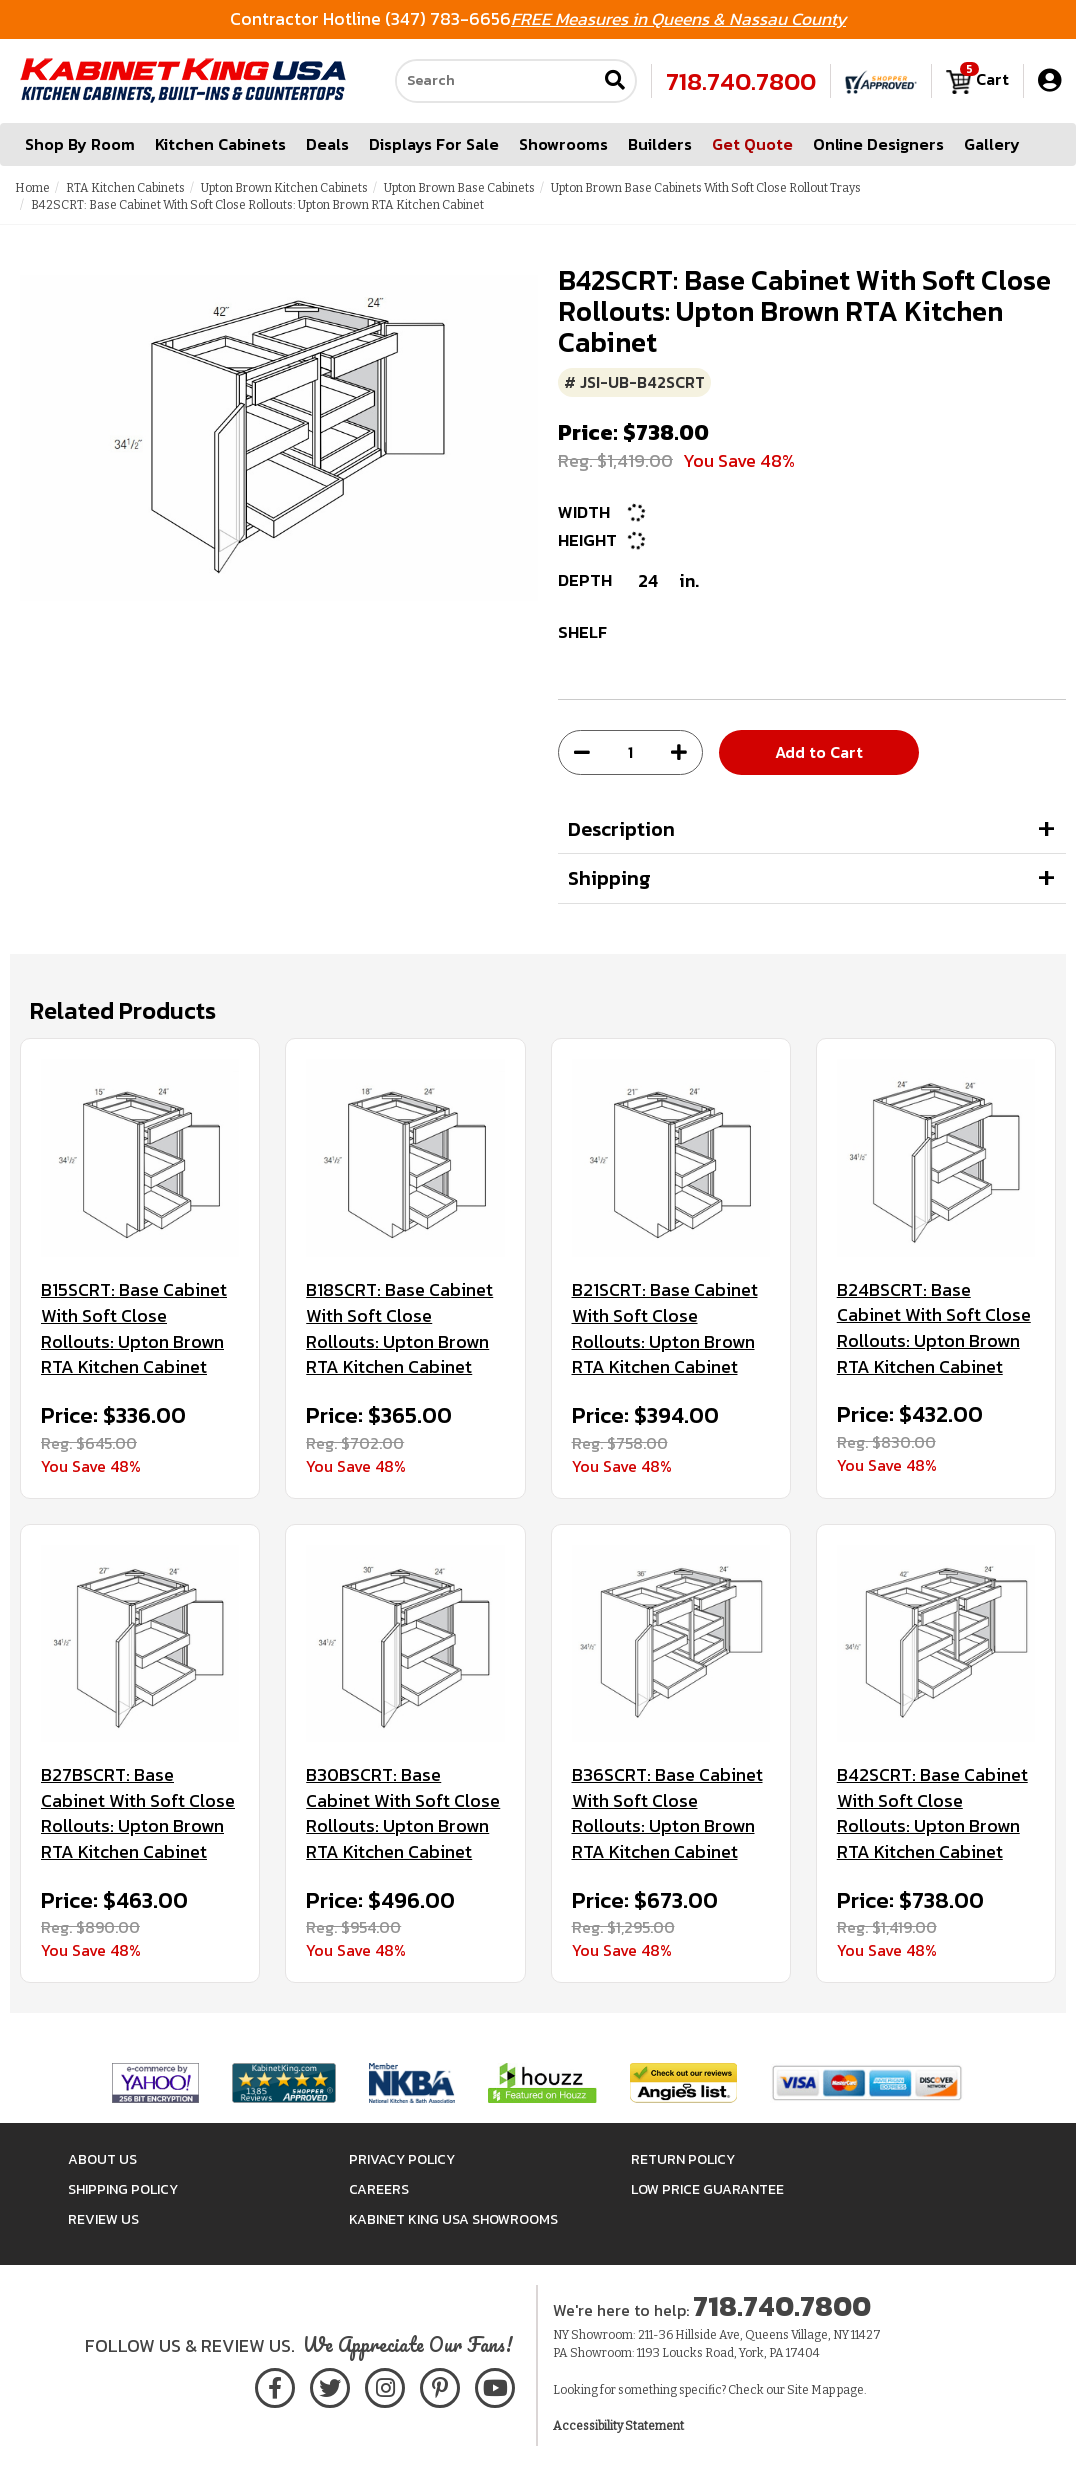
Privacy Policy (402, 2159)
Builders (660, 144)
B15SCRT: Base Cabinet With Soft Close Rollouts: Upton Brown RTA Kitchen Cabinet (134, 1328)
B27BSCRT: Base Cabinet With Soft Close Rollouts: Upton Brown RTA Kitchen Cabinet (138, 1813)
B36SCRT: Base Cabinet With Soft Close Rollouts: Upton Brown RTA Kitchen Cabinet (667, 1813)
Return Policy (683, 2159)
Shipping (609, 878)
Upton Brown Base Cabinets (459, 188)
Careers (379, 2189)
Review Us (103, 2219)
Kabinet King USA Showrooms (453, 2219)
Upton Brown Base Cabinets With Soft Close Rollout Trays (706, 188)
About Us (102, 2159)
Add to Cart (819, 752)
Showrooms (563, 144)
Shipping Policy (123, 2189)
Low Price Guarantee (707, 2189)
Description (621, 829)
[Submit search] (615, 81)
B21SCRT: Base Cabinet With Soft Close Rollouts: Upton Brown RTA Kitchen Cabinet (665, 1328)
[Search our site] (496, 81)
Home (32, 188)
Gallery (992, 144)
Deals (327, 144)
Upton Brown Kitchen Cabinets (284, 188)
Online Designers (878, 144)
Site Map (811, 2390)
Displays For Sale (434, 144)
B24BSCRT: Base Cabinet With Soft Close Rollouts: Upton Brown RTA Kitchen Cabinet (934, 1328)
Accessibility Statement (618, 2426)
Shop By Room (80, 144)
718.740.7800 (741, 81)
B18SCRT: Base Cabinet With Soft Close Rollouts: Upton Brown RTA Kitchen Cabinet (399, 1328)
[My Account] (1049, 80)
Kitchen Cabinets (220, 144)
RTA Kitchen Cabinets (125, 188)
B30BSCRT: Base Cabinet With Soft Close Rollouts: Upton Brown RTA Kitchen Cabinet (403, 1813)
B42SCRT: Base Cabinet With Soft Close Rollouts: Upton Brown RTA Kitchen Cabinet (932, 1813)
